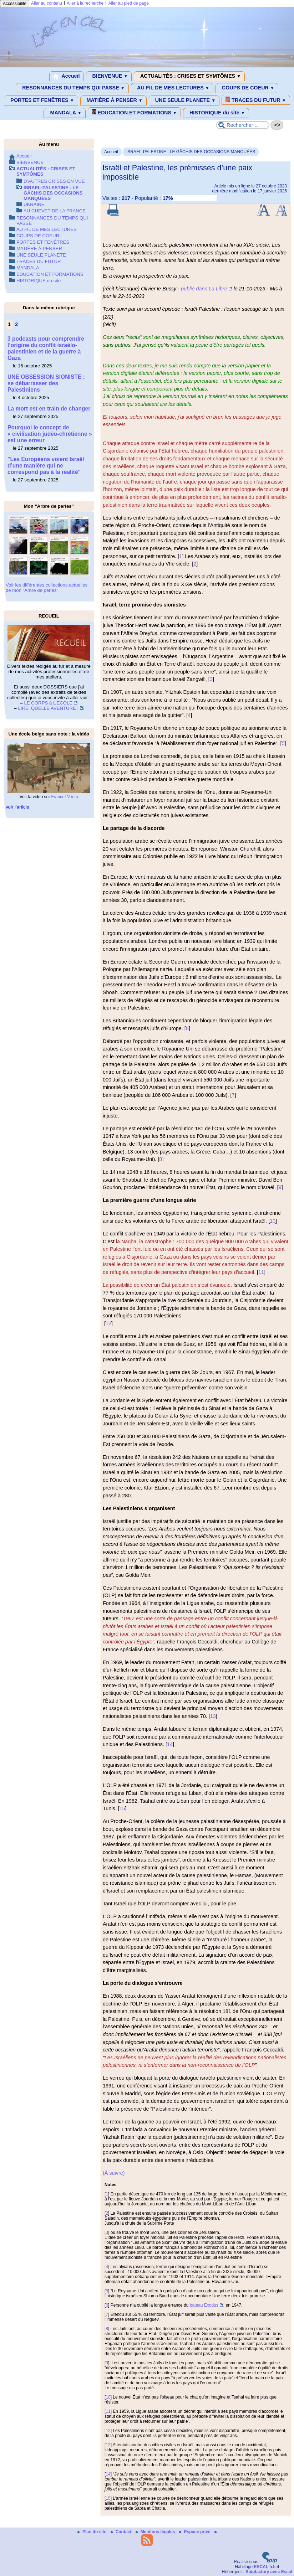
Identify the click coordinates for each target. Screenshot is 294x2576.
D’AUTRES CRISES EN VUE (54, 181)
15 (122, 1808)
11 (261, 1272)
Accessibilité (14, 3)
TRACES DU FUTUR (255, 100)
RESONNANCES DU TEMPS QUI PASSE (72, 88)
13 (213, 1716)
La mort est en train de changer (48, 409)
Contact (122, 2531)
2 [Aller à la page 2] (16, 324)
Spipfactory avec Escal (268, 2571)
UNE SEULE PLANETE (184, 100)
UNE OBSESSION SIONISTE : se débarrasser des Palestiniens (46, 383)
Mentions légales (156, 2531)
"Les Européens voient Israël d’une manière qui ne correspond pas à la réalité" (45, 465)
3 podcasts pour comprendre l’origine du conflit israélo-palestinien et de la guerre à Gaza (45, 348)
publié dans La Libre (204, 288)
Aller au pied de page (128, 3)
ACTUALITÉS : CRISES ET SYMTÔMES (189, 76)
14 (170, 1744)
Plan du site (92, 2531)
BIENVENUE (109, 76)
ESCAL (261, 2566)
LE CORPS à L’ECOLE (48, 703)
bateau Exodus (204, 2305)
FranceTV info (64, 796)
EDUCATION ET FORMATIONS (134, 112)
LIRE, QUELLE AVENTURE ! (48, 708)
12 (108, 1323)
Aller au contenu (46, 3)
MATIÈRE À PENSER (113, 100)
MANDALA (64, 113)
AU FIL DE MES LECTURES (172, 88)
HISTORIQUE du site (216, 113)
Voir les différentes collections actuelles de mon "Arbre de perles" (46, 587)
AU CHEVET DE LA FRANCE (55, 210)
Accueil (66, 76)
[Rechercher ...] (242, 125)
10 (272, 1221)
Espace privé (195, 2531)
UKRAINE (34, 204)
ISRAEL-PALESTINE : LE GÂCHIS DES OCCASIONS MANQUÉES (190, 151)
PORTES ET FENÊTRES (41, 100)
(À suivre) (114, 2173)
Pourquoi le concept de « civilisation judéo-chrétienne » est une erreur (49, 433)
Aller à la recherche (85, 3)
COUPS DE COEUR (246, 88)
